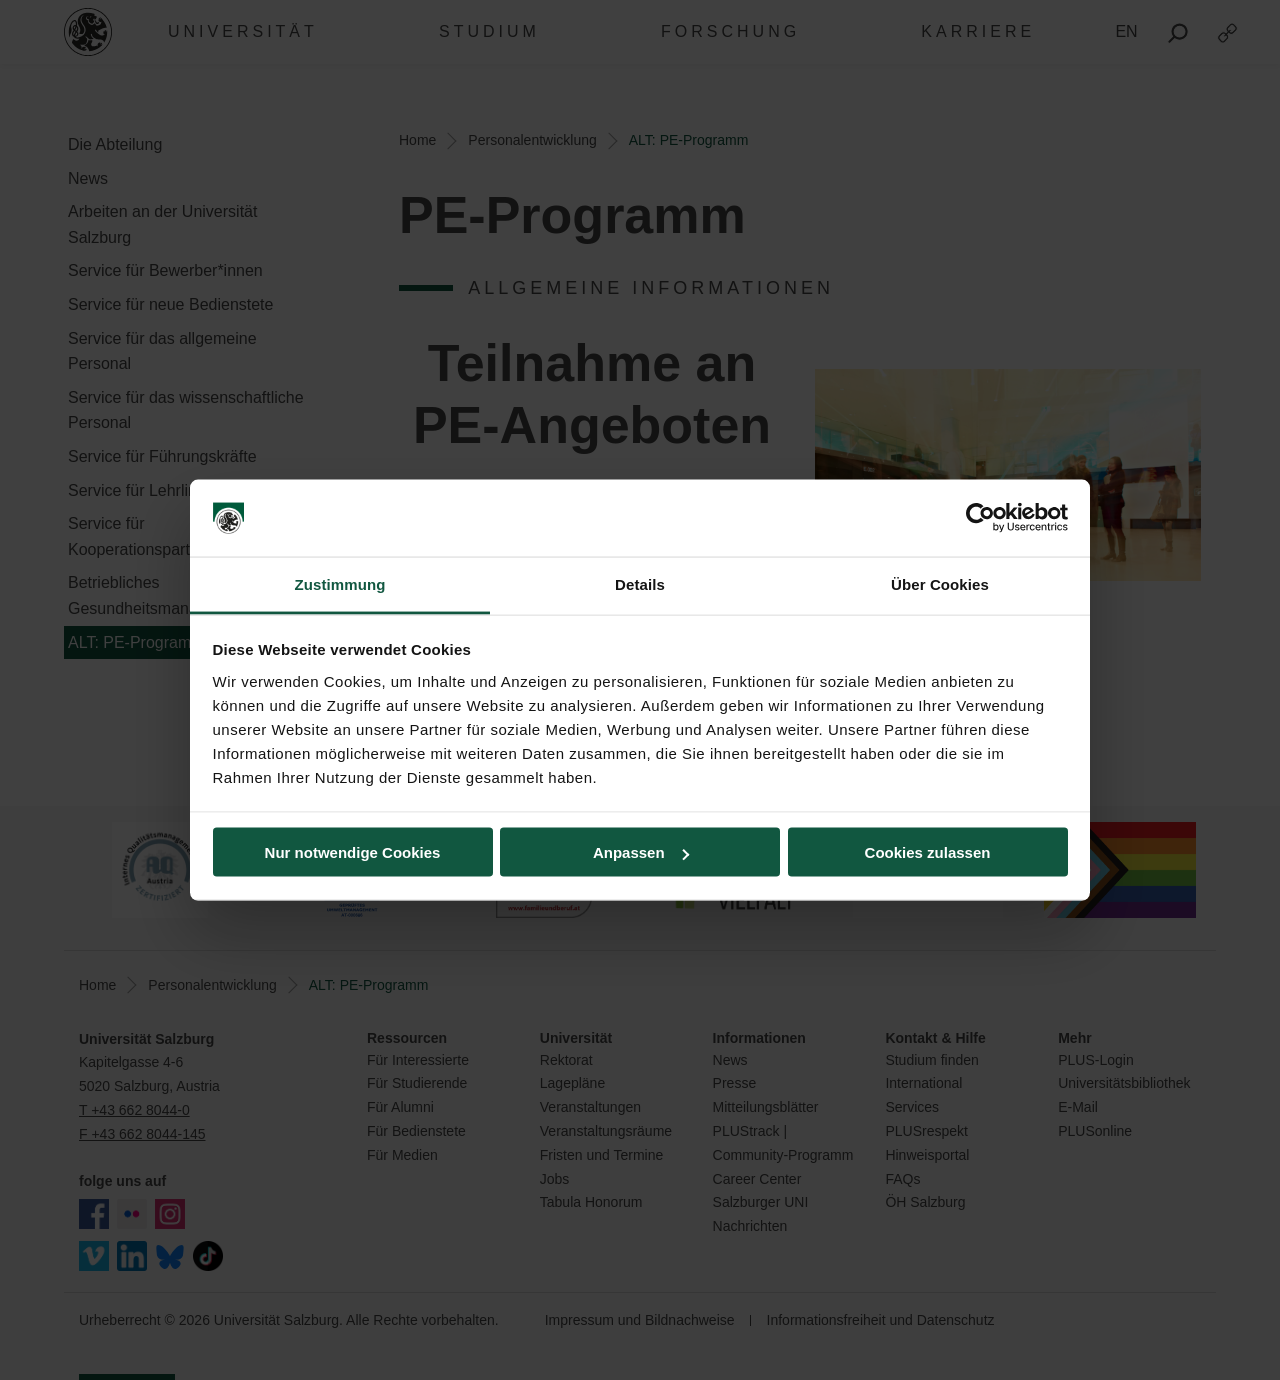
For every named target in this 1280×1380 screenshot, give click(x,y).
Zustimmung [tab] (340, 583)
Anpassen (641, 852)
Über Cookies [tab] (940, 583)
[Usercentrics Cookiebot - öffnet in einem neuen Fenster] (980, 518)
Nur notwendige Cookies (353, 852)
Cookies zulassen (928, 852)
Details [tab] (640, 583)
